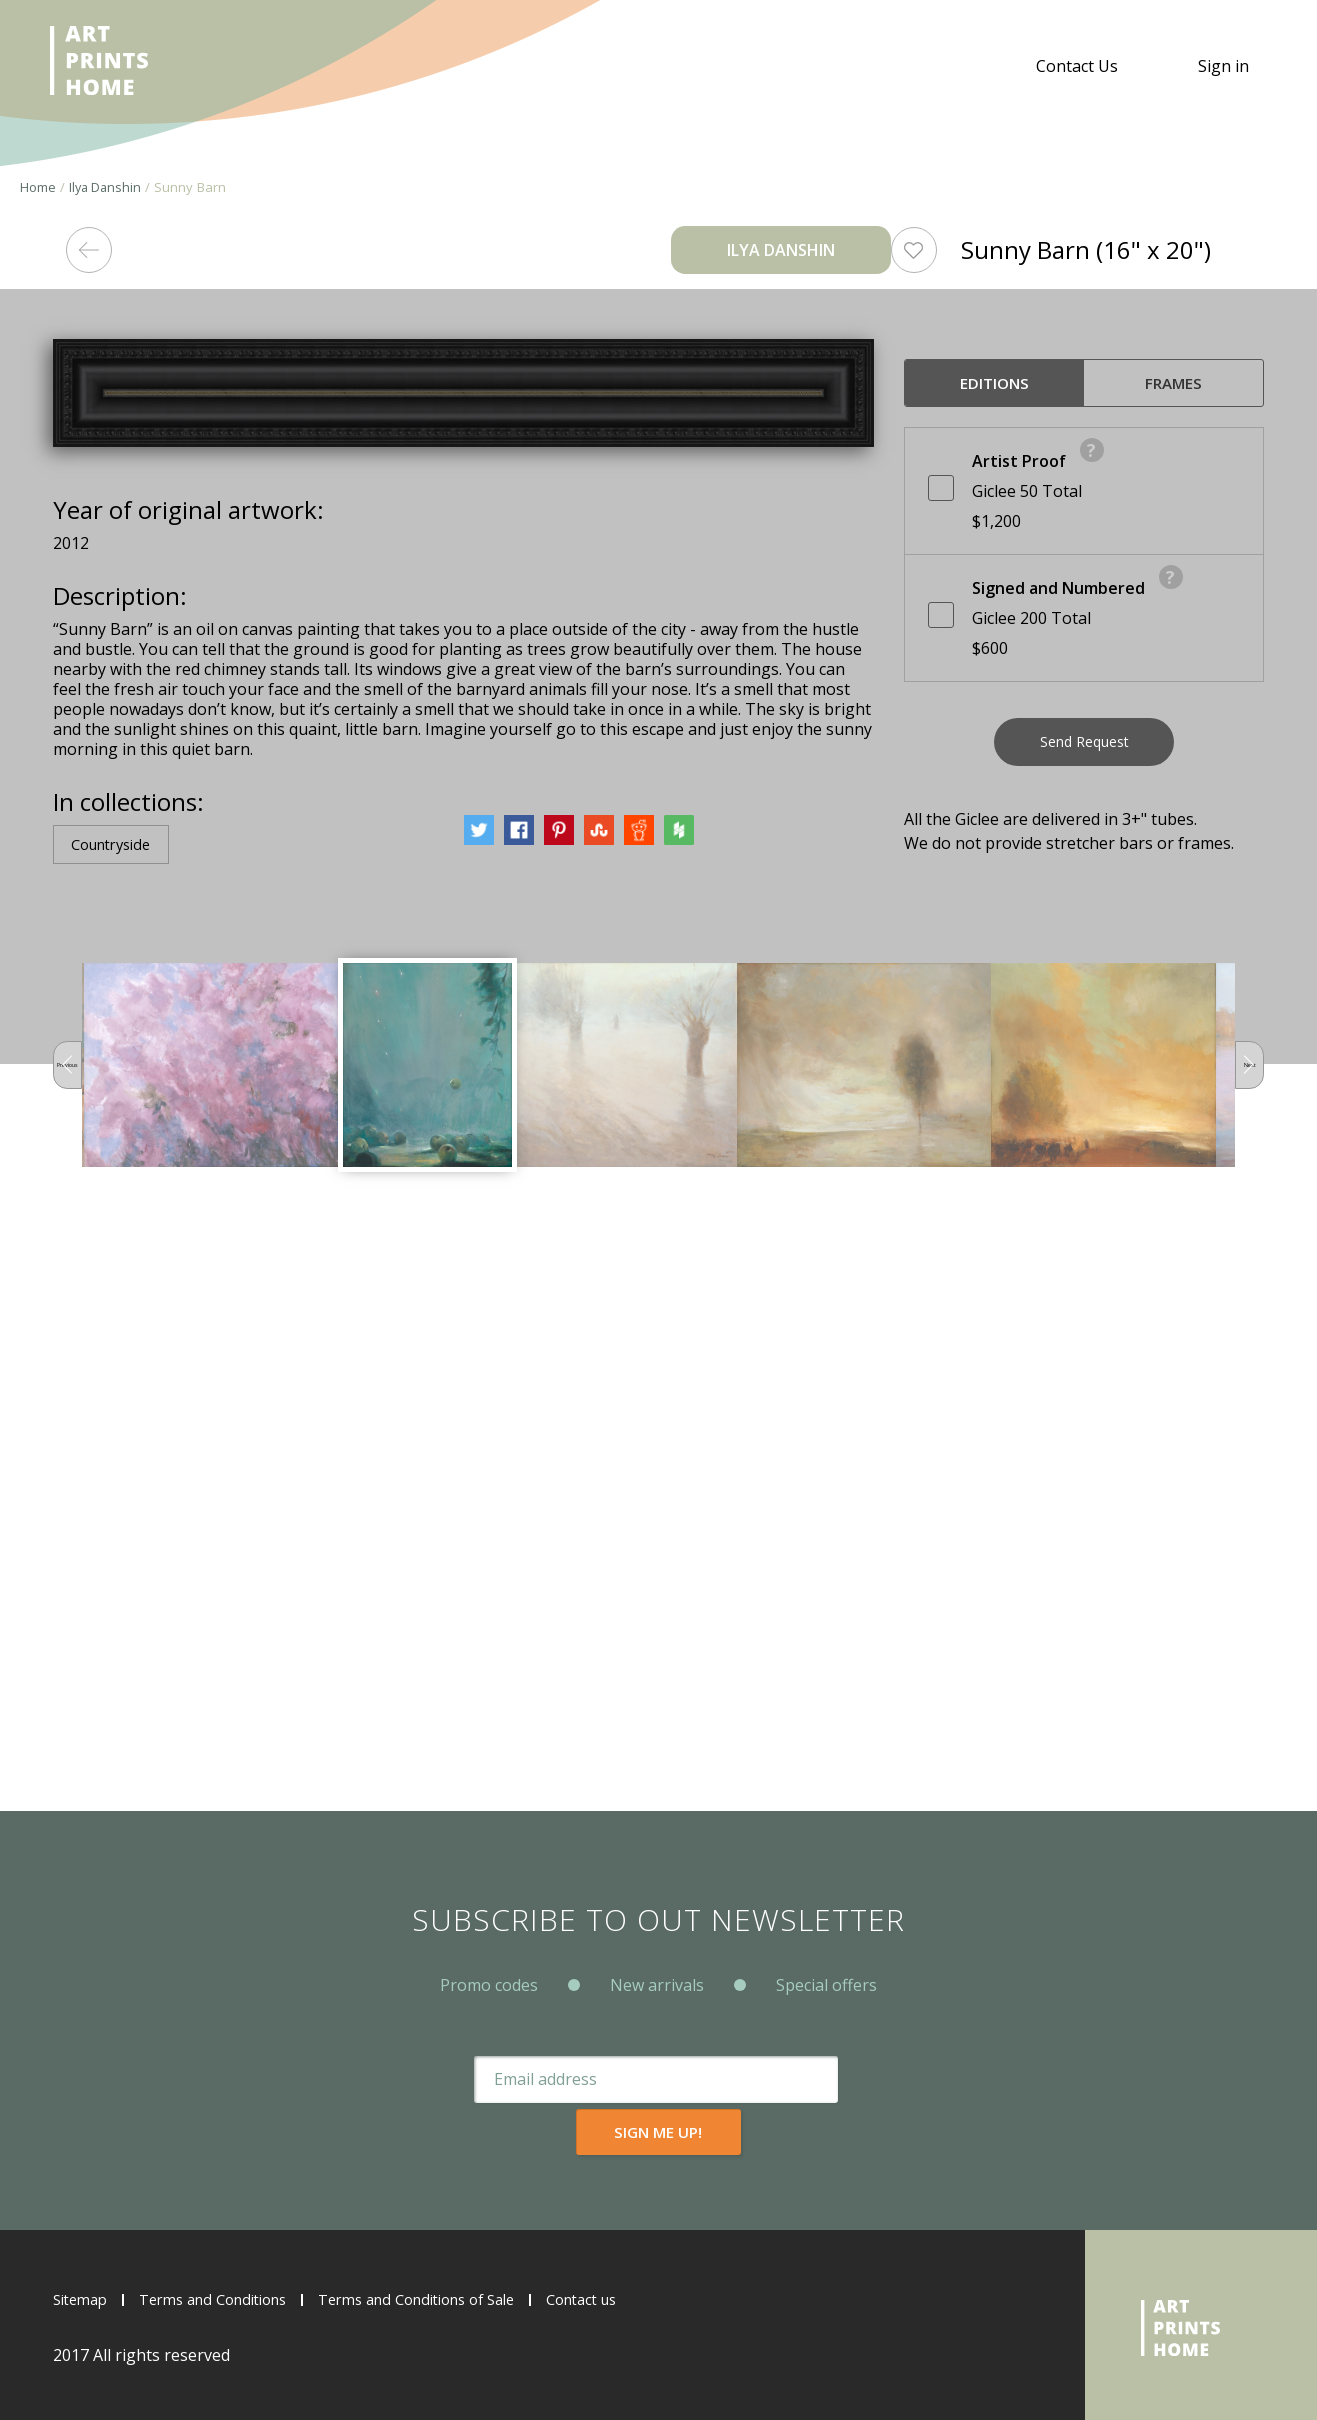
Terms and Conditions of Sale (454, 2299)
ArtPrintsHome (107, 66)
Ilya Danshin (107, 187)
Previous (77, 1639)
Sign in (1223, 66)
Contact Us (1077, 66)
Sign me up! (837, 2131)
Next (1240, 1639)
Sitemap (83, 2299)
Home (38, 187)
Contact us (637, 2299)
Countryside (119, 1417)
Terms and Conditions (229, 2299)
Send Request (1084, 749)
